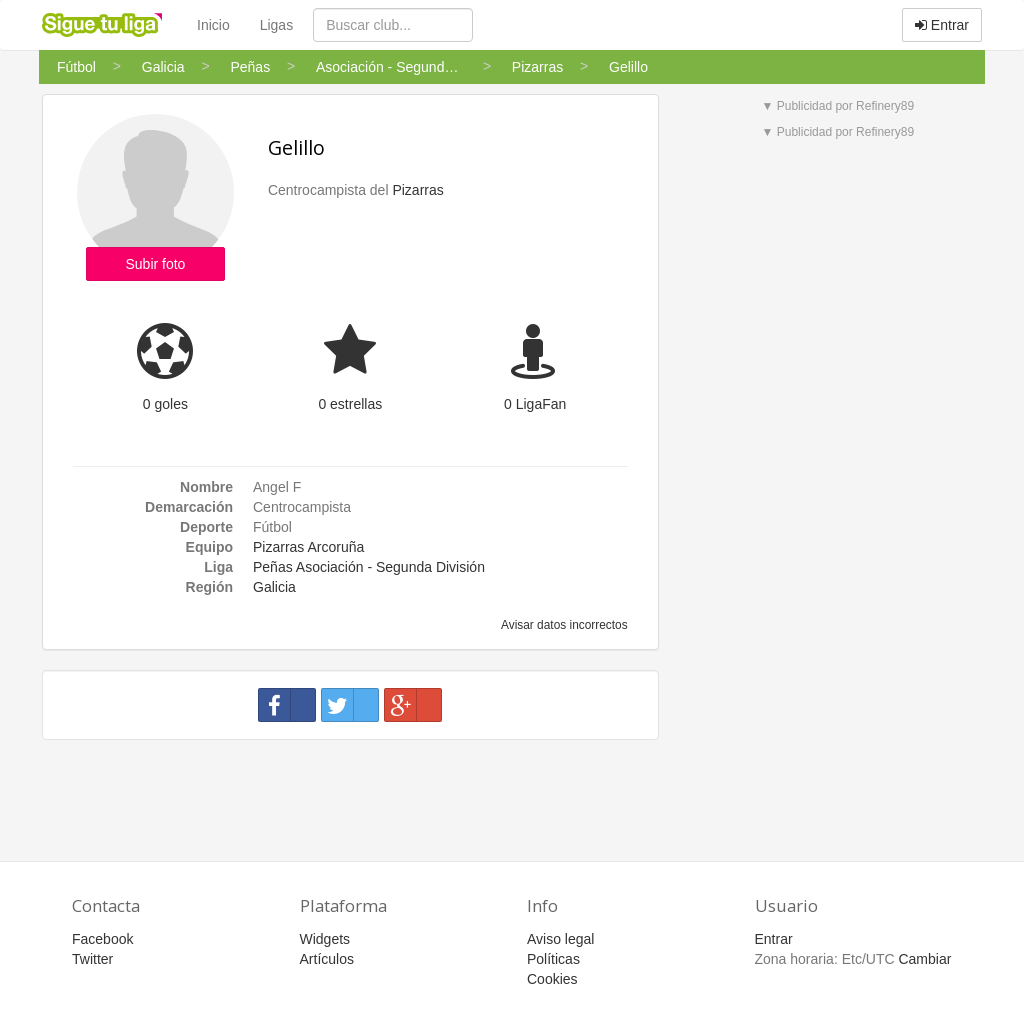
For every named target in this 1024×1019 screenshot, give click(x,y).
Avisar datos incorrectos (562, 625)
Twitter (92, 959)
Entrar (942, 25)
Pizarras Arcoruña (308, 547)
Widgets (325, 939)
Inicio (213, 25)
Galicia (274, 587)
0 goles (165, 404)
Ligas (276, 25)
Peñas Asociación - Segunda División (369, 567)
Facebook (102, 939)
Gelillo (296, 147)
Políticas (553, 959)
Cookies (552, 979)
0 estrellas (350, 404)
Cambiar (924, 959)
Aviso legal (560, 939)
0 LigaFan (535, 404)
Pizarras (417, 190)
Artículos (327, 959)
